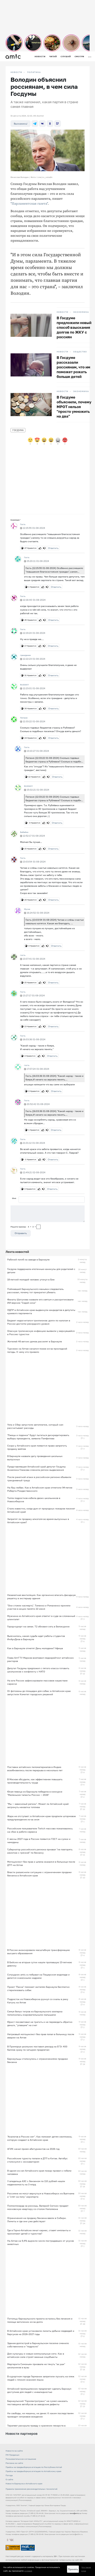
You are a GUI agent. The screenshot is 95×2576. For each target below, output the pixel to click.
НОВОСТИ (16, 72)
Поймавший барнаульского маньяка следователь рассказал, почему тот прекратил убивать (35, 1293)
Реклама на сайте (14, 2465)
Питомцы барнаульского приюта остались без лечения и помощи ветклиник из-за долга (39, 2323)
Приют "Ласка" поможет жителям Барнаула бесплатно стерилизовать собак (38, 1991)
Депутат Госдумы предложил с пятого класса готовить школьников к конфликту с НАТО (38, 1672)
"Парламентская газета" (29, 204)
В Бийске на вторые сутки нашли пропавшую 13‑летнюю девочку (39, 1966)
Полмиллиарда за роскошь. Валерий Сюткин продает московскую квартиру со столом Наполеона (37, 2210)
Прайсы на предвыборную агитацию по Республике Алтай (34, 2469)
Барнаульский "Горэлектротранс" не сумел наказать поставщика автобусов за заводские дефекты (37, 2405)
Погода (9, 2478)
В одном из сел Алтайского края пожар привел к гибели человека (39, 2175)
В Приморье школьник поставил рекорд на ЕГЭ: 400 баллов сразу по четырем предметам (37, 2051)
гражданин (25, 657)
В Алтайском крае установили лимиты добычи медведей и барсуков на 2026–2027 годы (40, 2335)
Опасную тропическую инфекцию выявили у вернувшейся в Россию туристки (41, 1335)
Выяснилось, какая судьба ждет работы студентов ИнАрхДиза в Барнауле (36, 1640)
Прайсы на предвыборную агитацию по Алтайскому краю (33, 2473)
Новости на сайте (14, 2453)
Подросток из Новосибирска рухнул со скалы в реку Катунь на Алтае (37, 2003)
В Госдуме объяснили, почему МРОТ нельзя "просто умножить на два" (74, 409)
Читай (53, 56)
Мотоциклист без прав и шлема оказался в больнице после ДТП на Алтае (41, 1866)
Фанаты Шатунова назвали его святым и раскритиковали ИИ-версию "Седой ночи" (40, 1304)
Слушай (66, 56)
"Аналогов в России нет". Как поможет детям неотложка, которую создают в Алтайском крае (39, 2141)
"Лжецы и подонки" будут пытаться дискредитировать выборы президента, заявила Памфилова (38, 1439)
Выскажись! (20, 123)
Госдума (18, 432)
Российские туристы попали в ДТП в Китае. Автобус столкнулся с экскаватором (37, 2162)
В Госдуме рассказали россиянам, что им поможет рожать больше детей (73, 368)
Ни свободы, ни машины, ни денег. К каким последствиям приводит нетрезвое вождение (40, 2417)
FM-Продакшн (12, 2457)
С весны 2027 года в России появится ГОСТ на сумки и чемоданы (38, 1843)
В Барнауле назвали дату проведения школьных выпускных (35, 1460)
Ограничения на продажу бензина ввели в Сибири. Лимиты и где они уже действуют (36, 2222)
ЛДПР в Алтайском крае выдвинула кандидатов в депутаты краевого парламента (41, 1314)
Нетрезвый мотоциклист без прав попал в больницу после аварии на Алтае (40, 2038)
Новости (40, 56)
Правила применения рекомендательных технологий (31, 2491)
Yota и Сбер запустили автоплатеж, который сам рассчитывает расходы (35, 1429)
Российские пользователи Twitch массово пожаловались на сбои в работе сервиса (40, 1832)
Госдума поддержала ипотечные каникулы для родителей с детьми (41, 1273)
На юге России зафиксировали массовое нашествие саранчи (37, 1685)
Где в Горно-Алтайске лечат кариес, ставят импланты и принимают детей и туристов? (39, 2234)
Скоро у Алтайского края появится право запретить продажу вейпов (37, 1450)
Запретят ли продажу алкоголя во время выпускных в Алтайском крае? (38, 1523)
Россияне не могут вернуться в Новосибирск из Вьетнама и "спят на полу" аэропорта (40, 2197)
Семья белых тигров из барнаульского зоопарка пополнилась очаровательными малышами (34, 2015)
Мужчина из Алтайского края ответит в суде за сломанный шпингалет (41, 1620)
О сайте (9, 2482)
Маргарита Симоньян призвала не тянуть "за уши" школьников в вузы (36, 2368)
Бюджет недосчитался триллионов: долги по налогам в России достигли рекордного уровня (38, 1325)
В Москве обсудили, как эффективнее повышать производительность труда (34, 1783)
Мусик (27, 911)
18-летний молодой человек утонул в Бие (30, 1282)
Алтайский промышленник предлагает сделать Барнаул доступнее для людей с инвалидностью (39, 2393)
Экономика (81, 312)
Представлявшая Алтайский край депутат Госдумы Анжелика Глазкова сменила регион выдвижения (36, 1471)
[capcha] (38, 1229)
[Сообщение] (48, 1216)
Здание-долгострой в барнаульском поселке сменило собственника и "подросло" (38, 2347)
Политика (34, 72)
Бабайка (24, 834)
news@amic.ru (75, 2516)
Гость (22, 527)
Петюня (23, 720)
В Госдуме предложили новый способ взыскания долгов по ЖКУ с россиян (74, 328)
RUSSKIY (24, 687)
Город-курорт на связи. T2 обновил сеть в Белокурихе (38, 1629)
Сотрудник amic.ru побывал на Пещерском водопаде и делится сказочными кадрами (38, 1979)
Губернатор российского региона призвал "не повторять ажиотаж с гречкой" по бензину (39, 1853)
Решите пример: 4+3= (23, 1229)
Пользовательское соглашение (21, 2461)
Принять (73, 2569)
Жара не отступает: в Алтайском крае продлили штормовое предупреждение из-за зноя (41, 1820)
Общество (80, 352)
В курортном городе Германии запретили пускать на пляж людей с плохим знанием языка (40, 2380)
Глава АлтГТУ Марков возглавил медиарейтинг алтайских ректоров (40, 1662)
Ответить (53, 550)
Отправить (21, 1235)
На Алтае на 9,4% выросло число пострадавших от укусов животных (40, 2245)
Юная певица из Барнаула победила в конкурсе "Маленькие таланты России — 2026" (34, 1796)
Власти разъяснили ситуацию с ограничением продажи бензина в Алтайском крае (39, 1876)
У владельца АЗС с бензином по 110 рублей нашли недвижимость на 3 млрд (36, 2185)
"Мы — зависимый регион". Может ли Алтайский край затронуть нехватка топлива (38, 1808)
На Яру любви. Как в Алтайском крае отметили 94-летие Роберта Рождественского (39, 1492)
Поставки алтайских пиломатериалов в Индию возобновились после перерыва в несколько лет (35, 1771)
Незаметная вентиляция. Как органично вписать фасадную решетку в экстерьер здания (41, 1599)
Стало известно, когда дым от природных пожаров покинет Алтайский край (41, 1513)
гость (22, 957)
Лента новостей (17, 1254)
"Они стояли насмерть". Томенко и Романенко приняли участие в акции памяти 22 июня (38, 1610)
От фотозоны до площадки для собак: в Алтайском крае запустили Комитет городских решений (39, 1695)
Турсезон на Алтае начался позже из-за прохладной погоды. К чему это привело (37, 1353)
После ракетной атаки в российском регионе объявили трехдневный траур (39, 1481)
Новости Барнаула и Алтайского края (24, 2486)
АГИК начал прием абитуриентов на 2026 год (33, 2151)
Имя (14, 1200)
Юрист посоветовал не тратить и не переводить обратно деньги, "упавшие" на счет (39, 2026)
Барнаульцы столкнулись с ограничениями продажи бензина (37, 2063)
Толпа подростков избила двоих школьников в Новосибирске (33, 1502)
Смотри (79, 56)
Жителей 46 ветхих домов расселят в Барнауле (34, 1343)
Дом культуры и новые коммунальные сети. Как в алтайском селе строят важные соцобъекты (35, 2358)
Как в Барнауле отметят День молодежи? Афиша (35, 1650)
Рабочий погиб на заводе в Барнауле (28, 1262)
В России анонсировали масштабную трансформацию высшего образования (38, 1954)
